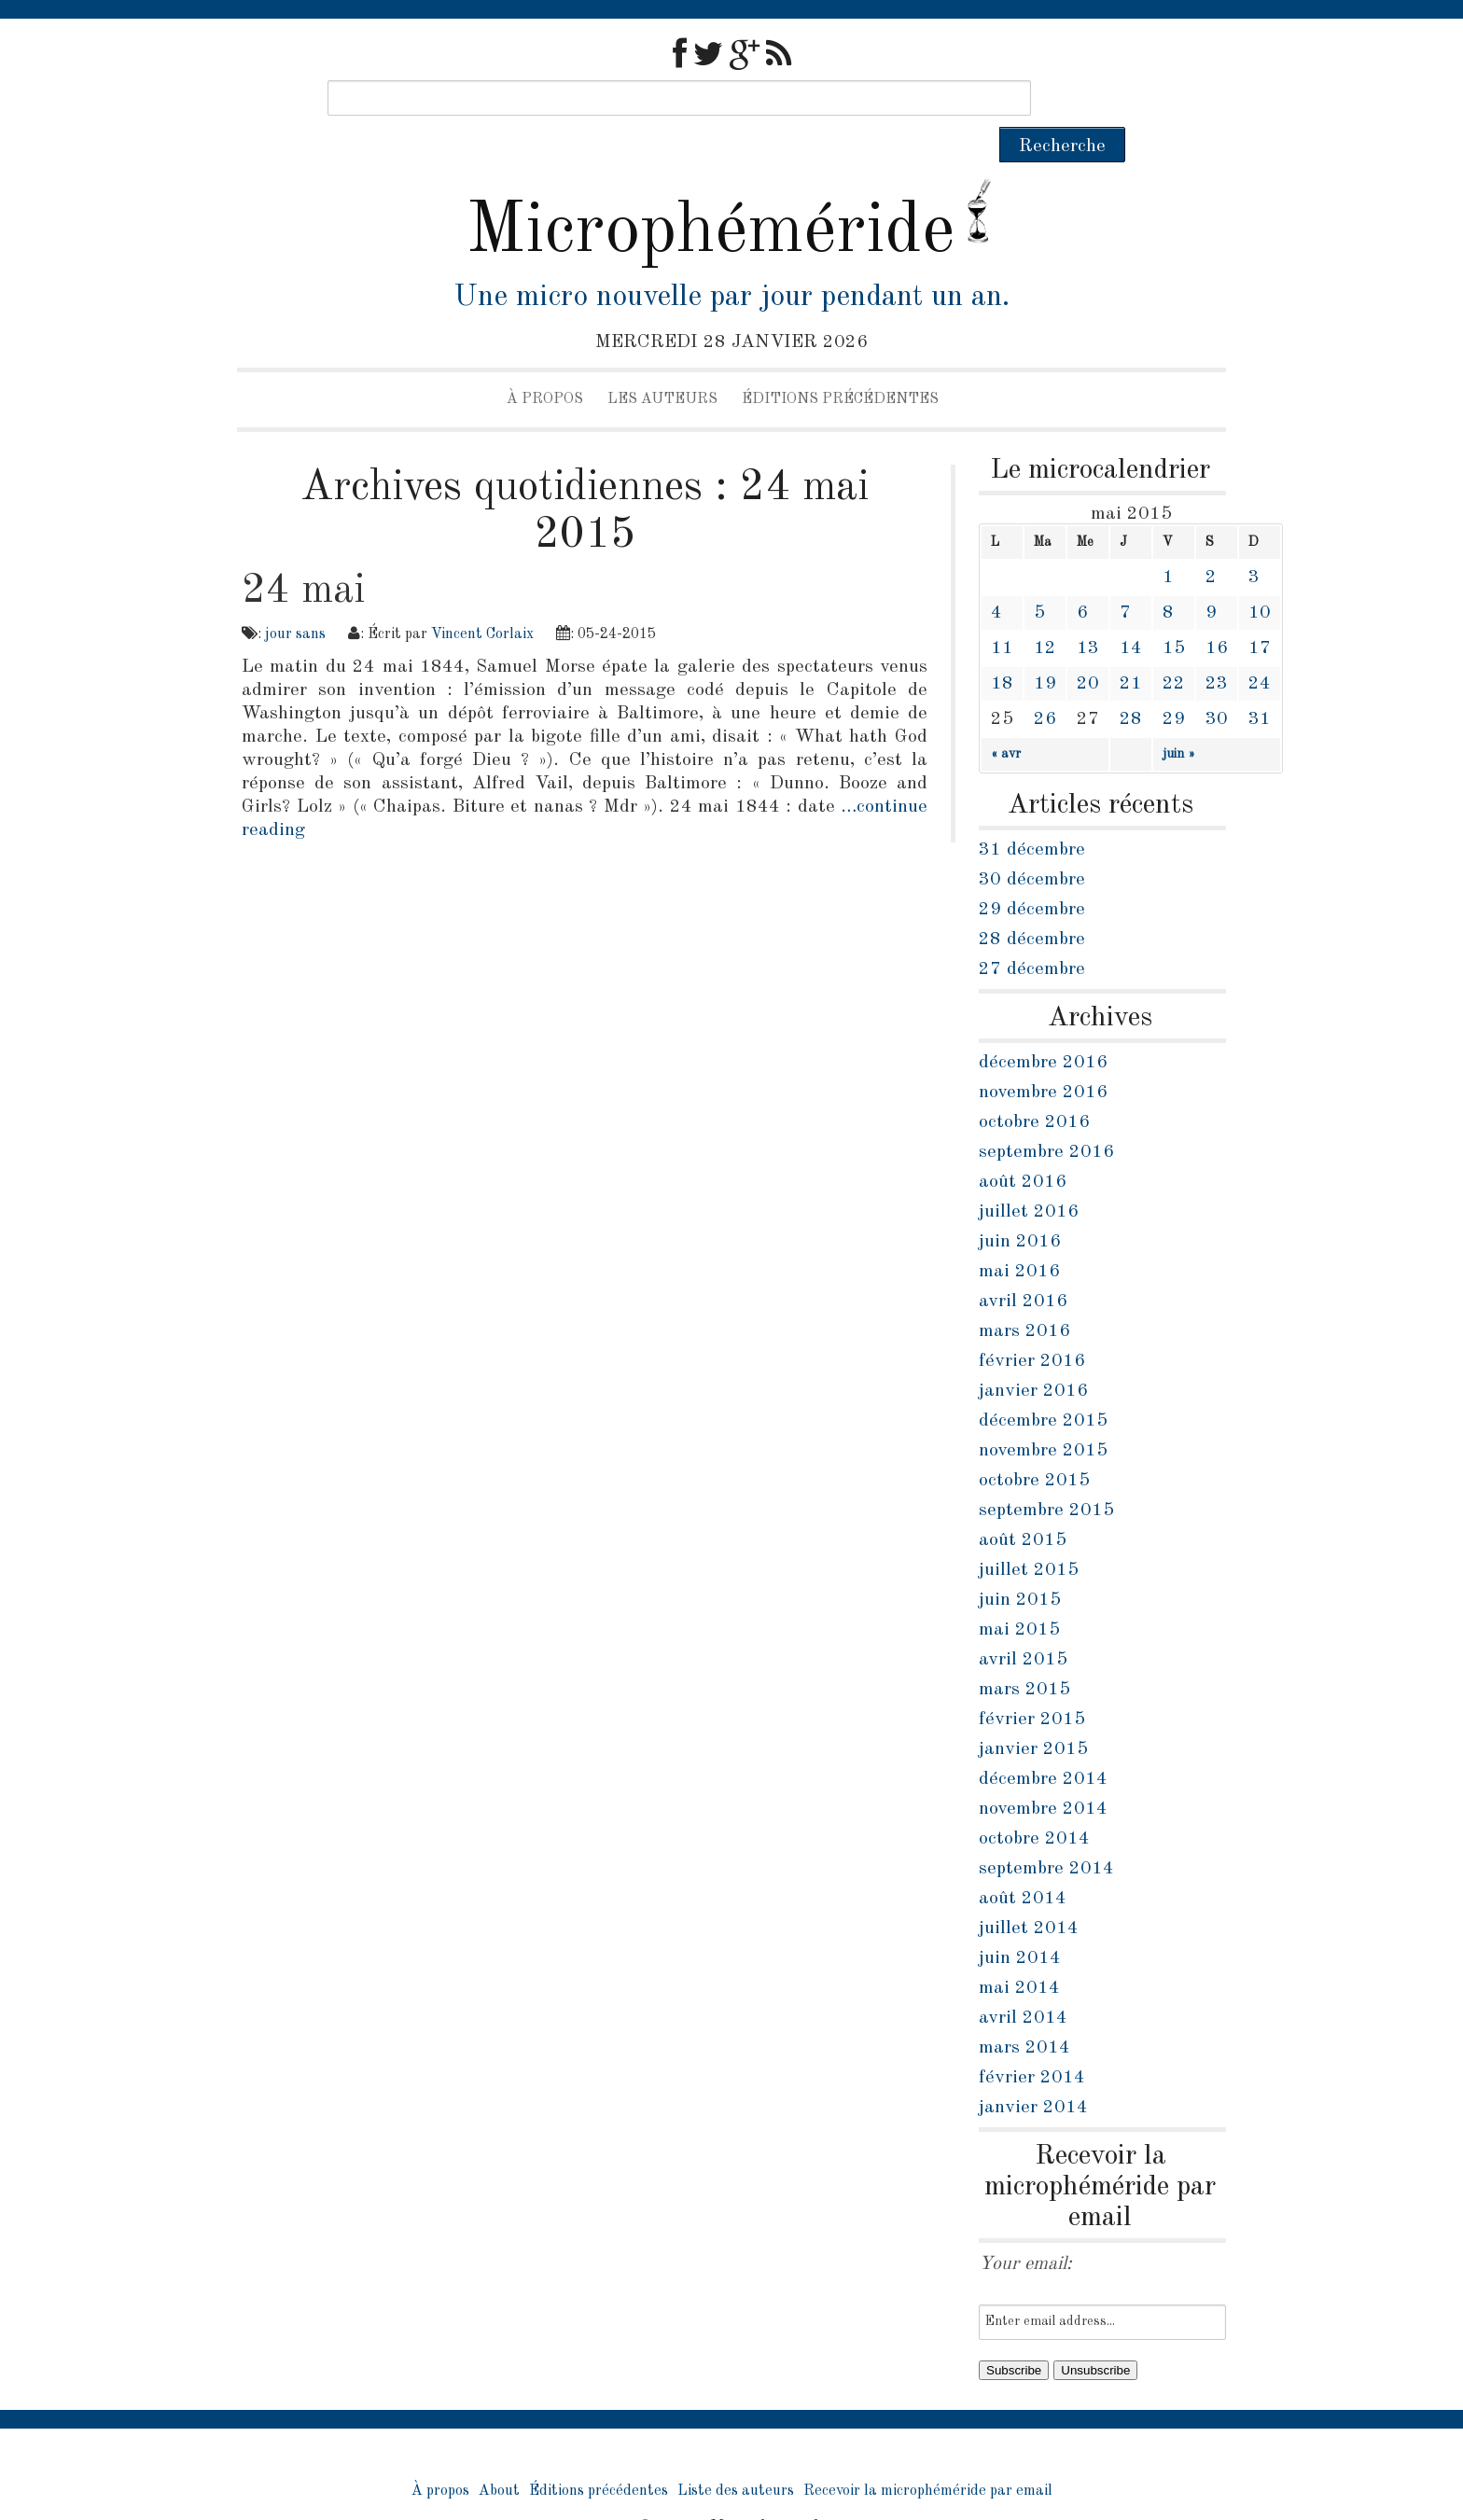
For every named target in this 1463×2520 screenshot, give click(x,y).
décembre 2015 (1043, 1385)
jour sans (295, 599)
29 (1174, 684)
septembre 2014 (1046, 1833)
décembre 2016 (1043, 1027)
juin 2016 (1020, 1206)
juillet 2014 (1029, 1893)
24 (1259, 648)
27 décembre (1032, 934)
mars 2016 (1024, 1296)
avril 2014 (1023, 1982)
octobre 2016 (1034, 1087)
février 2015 (1032, 1684)
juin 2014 (1020, 1923)
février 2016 (1032, 1325)
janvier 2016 (1033, 1355)
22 (1174, 648)
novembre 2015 (1043, 1415)
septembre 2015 (1046, 1475)
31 (1259, 684)
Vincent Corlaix (482, 599)
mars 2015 (1024, 1654)
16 (1216, 613)
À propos (545, 363)
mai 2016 (1019, 1236)
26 (1045, 684)
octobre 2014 (1034, 1803)
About (499, 2455)
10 (1259, 577)
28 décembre (1032, 904)
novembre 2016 (1043, 1057)
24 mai (303, 555)
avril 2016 (1023, 1266)
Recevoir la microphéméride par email (927, 2455)
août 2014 (1022, 1863)
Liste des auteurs (735, 2455)
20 (1088, 648)
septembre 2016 (1046, 1116)
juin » (1179, 718)
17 (1259, 613)
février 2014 (1032, 2042)
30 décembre (1032, 844)
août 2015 (1022, 1505)
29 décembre (1032, 874)
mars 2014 (1024, 2012)
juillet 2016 (1029, 1176)
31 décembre (1032, 814)
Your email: (1025, 2229)
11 (1002, 613)
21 (1131, 648)
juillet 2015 (1029, 1534)
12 (1045, 613)
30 (1216, 684)
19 (1045, 648)
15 (1174, 613)
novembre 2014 (1043, 1773)
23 (1216, 648)
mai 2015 (1019, 1594)
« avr (1006, 718)
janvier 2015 (1033, 1714)
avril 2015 (1023, 1624)
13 (1088, 613)
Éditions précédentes (840, 363)
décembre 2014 (1043, 1743)
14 (1131, 613)
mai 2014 (1019, 1952)
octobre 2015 (1034, 1445)
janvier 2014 (1033, 2072)
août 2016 (1022, 1146)
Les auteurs (662, 363)
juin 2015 (1020, 1564)
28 (1131, 684)
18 (1002, 648)
